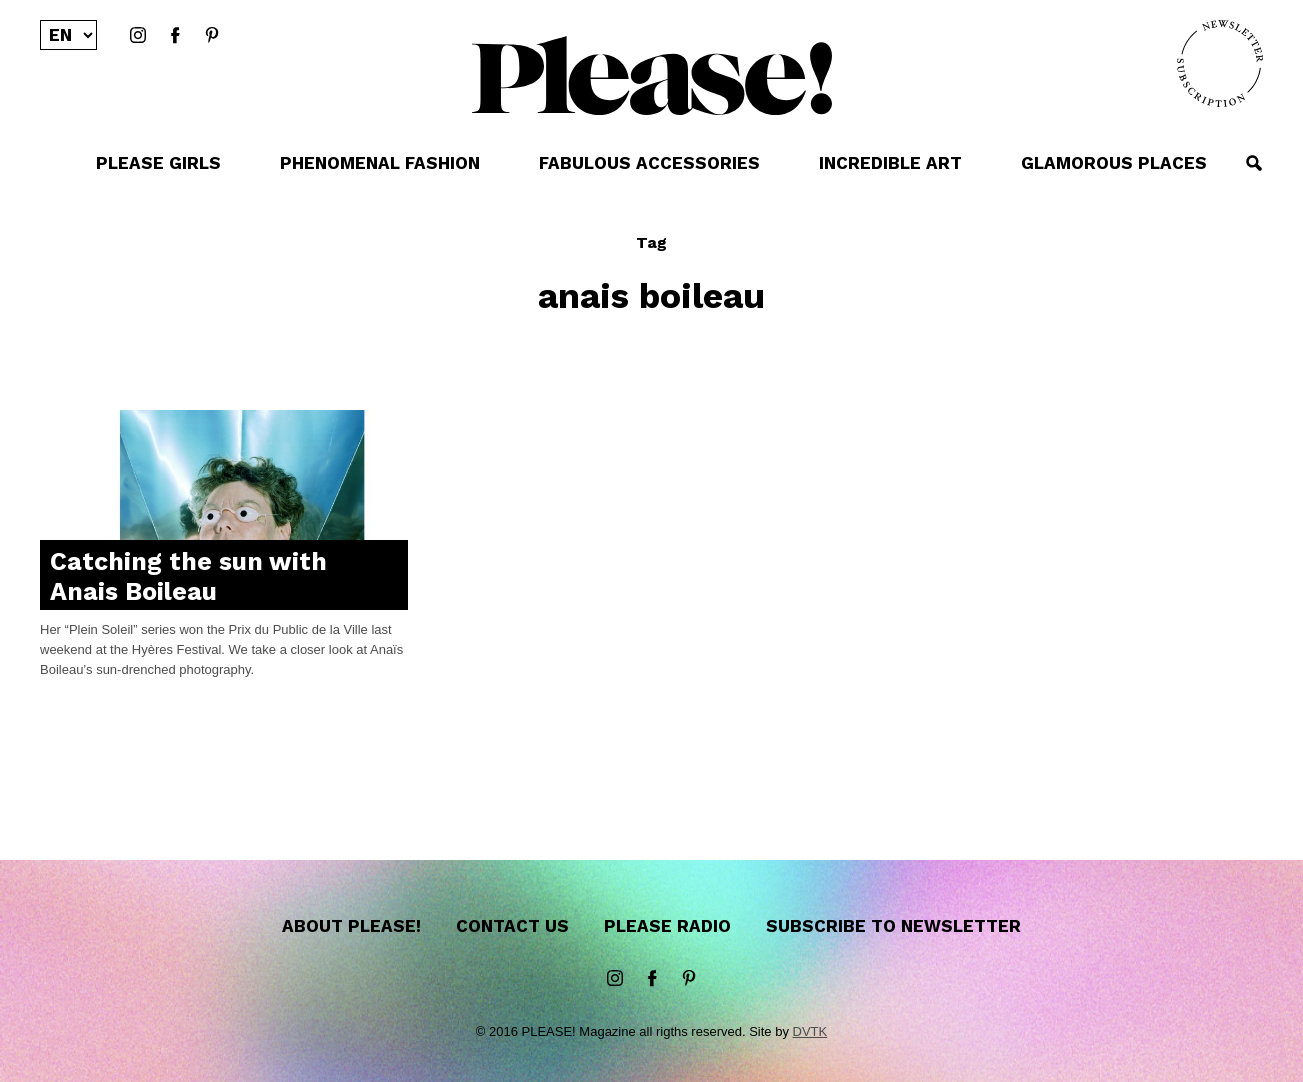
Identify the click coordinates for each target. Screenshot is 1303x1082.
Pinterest (212, 36)
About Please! (351, 926)
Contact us (512, 926)
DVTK (810, 1031)
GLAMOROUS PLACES (1114, 163)
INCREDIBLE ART (890, 163)
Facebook (175, 36)
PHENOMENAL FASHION (380, 163)
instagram (138, 36)
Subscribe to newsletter (893, 926)
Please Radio (667, 926)
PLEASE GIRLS (158, 163)
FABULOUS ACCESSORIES (649, 163)
